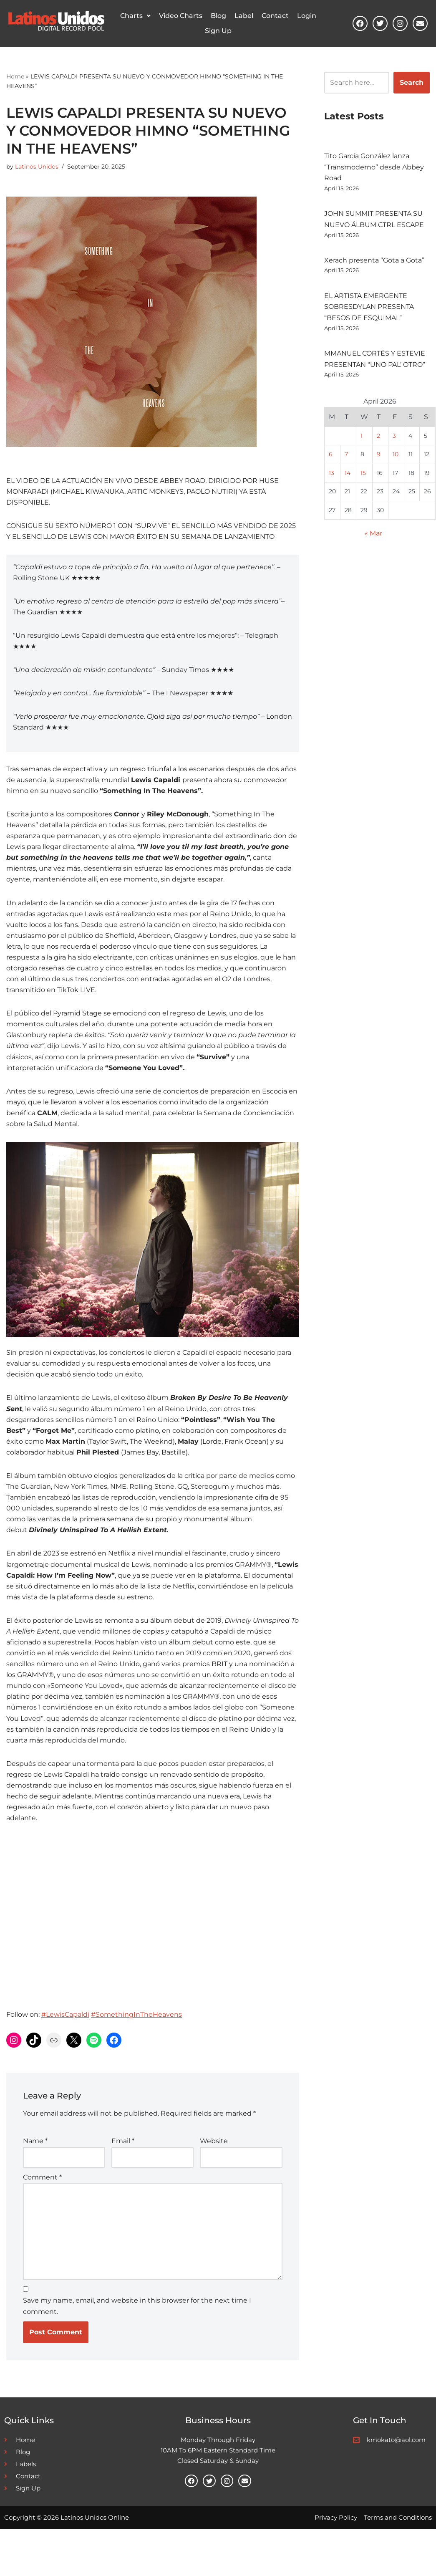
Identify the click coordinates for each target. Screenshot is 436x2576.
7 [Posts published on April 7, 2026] (346, 461)
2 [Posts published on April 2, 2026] (378, 441)
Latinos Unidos (36, 167)
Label (243, 16)
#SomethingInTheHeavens (136, 2054)
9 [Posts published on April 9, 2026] (379, 461)
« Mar (373, 542)
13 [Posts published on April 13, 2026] (331, 479)
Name (35, 2181)
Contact (275, 16)
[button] (135, 15)
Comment (42, 2218)
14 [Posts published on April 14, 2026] (347, 479)
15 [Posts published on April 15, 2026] (363, 479)
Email (122, 2181)
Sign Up (218, 31)
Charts (135, 16)
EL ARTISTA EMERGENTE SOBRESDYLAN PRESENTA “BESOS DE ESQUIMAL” (369, 310)
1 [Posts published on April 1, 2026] (361, 441)
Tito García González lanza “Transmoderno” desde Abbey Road (374, 168)
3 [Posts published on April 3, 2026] (394, 441)
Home (15, 76)
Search (411, 82)
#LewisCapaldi (65, 2054)
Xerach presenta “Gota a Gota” (374, 263)
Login (306, 16)
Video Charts (180, 16)
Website (214, 2181)
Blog (218, 16)
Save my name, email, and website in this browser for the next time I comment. (137, 2351)
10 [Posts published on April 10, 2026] (395, 461)
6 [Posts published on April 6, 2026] (331, 461)
